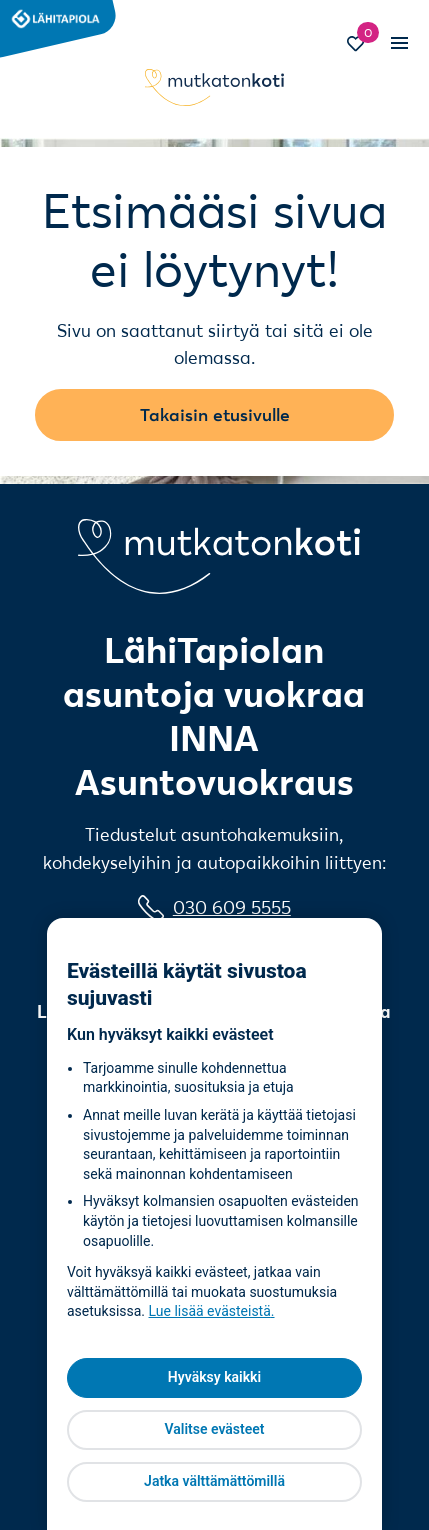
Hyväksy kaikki (214, 1377)
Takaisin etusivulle (215, 414)
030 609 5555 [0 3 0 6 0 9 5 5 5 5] (232, 907)
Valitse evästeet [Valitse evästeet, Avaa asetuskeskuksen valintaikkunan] (214, 1429)
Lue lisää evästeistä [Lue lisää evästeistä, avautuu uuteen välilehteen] (210, 1311)
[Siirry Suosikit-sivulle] (364, 46)
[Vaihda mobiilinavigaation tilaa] (398, 43)
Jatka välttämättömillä (214, 1481)
